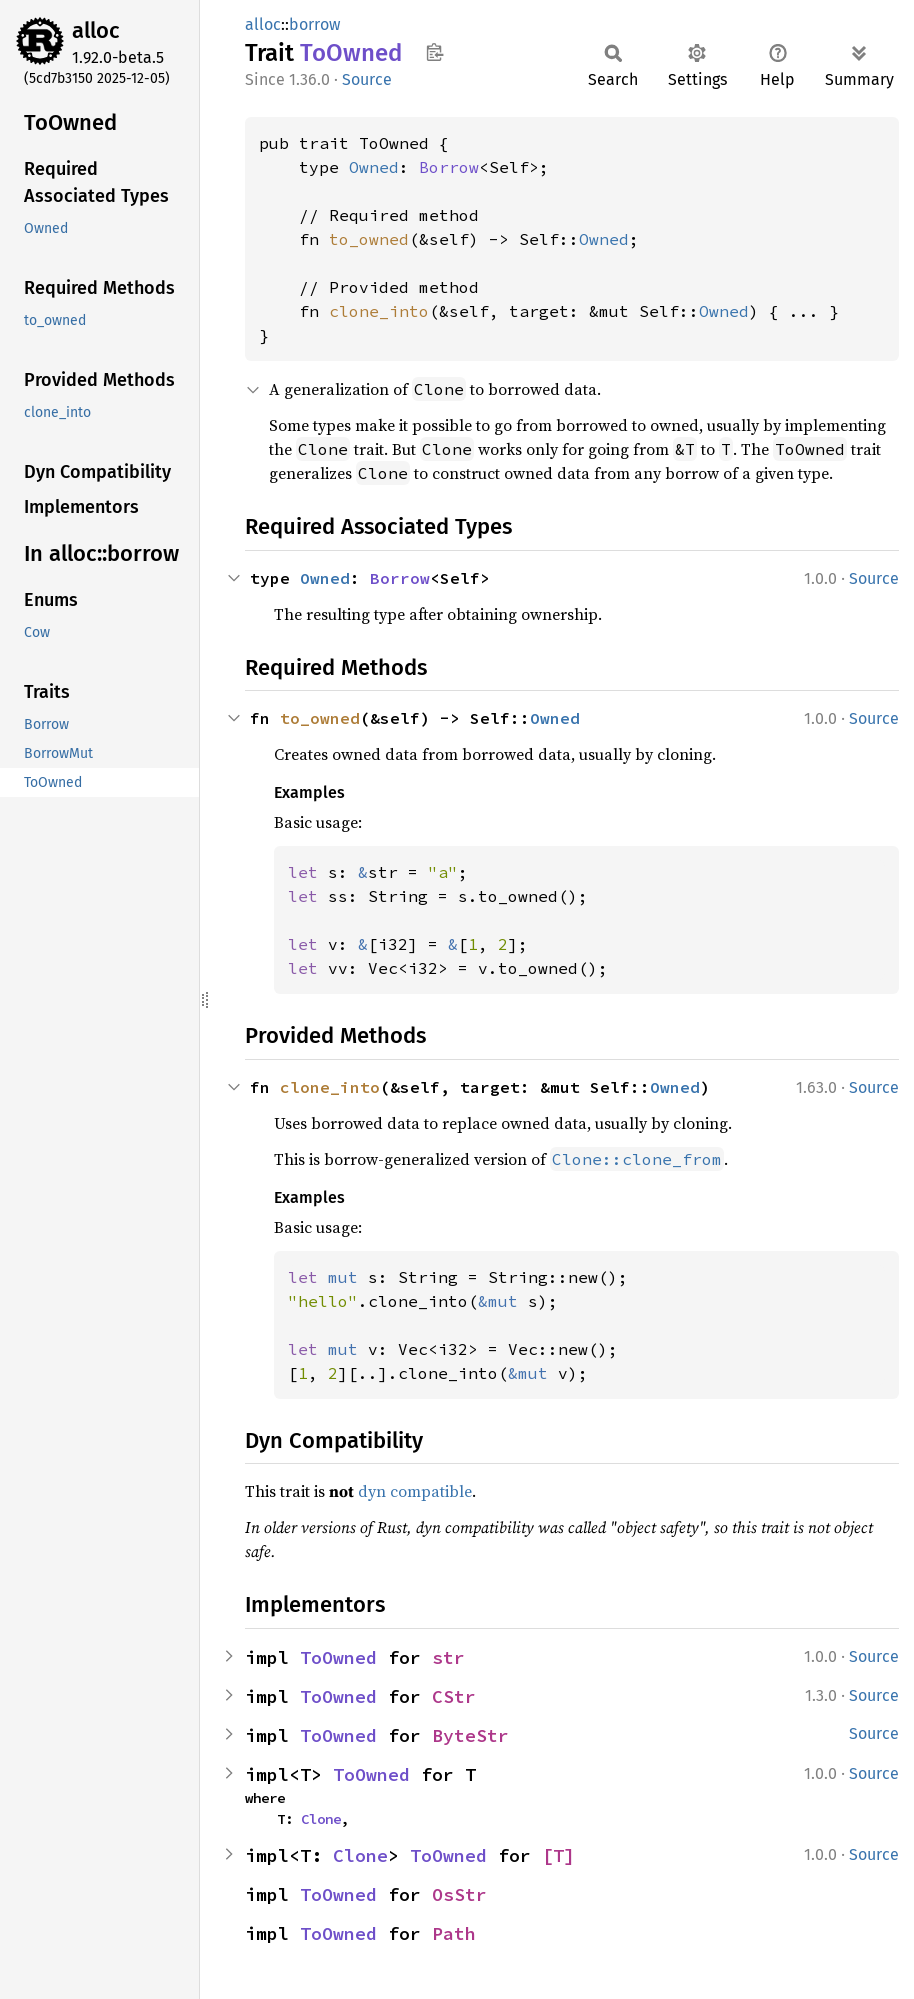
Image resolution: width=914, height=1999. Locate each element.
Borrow (449, 167)
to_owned (369, 239)
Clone (321, 1819)
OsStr (459, 1894)
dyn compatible (415, 1491)
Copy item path (434, 52)
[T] (558, 1855)
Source (367, 79)
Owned (374, 167)
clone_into (379, 311)
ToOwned (338, 1657)
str (448, 1657)
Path (454, 1933)
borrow (314, 24)
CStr (454, 1696)
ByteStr (470, 1735)
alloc (96, 30)
